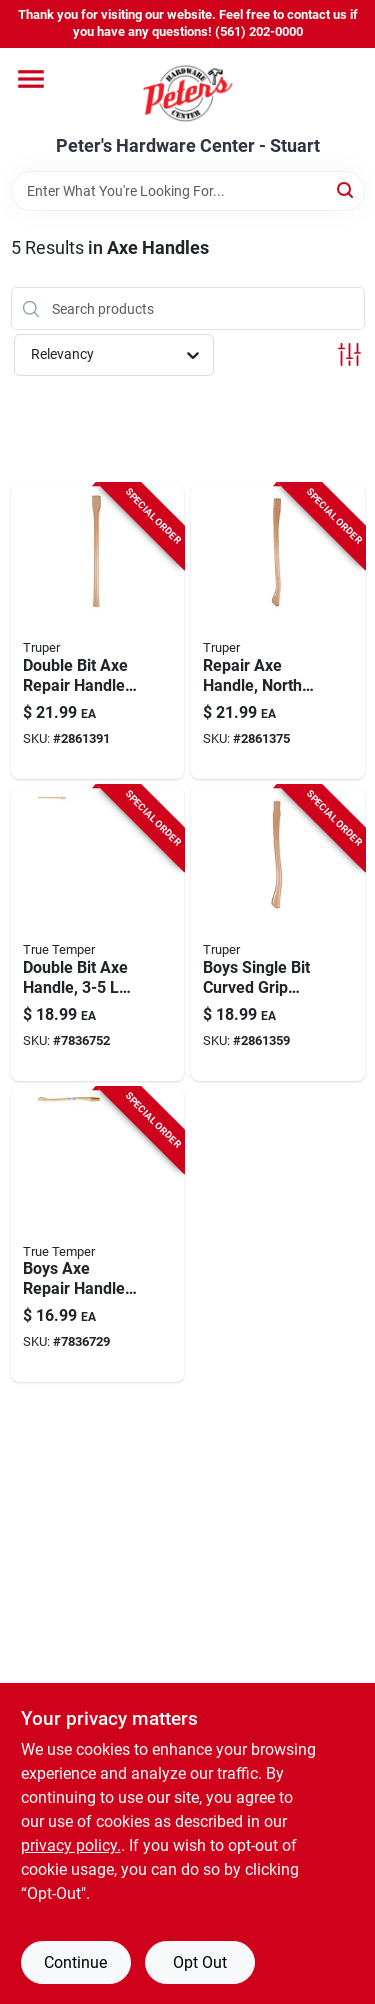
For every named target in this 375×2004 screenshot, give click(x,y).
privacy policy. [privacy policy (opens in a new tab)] (71, 1845)
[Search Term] (188, 191)
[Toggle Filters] (349, 354)
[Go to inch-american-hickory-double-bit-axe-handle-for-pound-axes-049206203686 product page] (98, 933)
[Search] (346, 189)
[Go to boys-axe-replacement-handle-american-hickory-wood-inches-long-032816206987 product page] (98, 1235)
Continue (75, 1962)
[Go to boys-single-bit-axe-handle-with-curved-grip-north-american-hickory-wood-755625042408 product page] (278, 933)
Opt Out (200, 1962)
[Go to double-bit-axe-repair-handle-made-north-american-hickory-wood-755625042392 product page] (98, 631)
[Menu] (31, 79)
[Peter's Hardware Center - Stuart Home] (188, 92)
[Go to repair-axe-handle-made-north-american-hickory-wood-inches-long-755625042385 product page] (278, 631)
